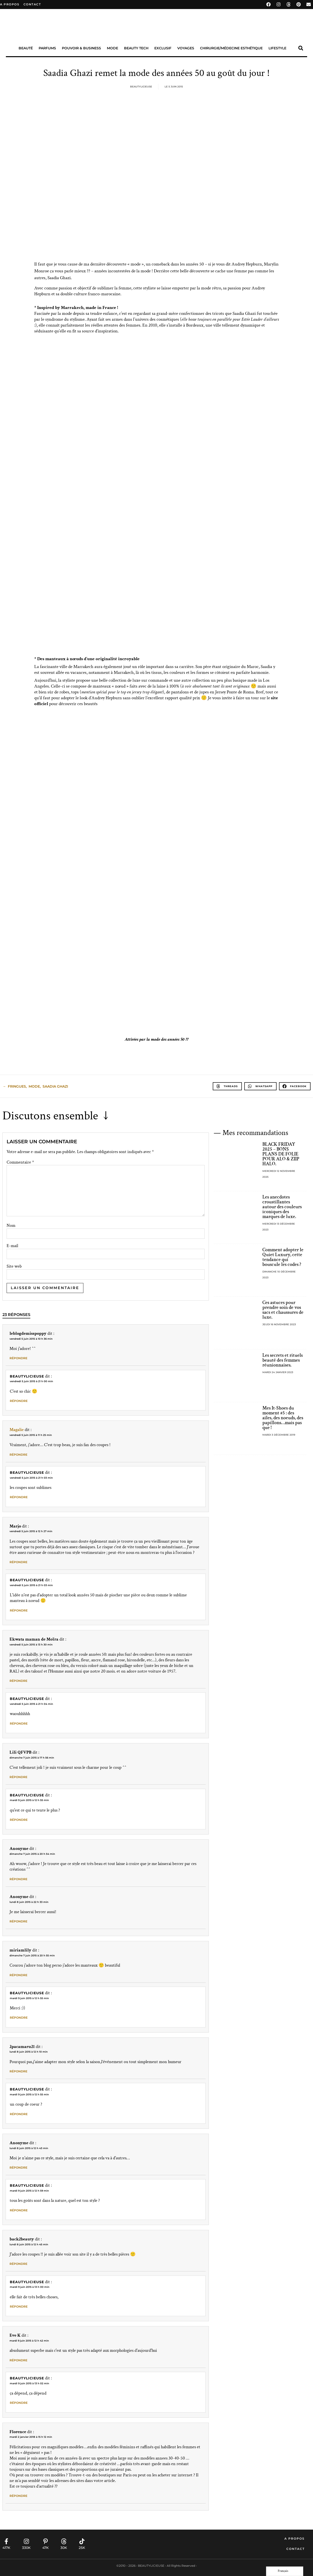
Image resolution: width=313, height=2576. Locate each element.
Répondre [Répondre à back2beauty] (18, 2264)
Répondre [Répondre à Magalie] (18, 1454)
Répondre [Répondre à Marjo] (18, 1562)
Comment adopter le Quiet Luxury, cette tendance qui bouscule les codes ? (282, 1257)
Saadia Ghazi (55, 1086)
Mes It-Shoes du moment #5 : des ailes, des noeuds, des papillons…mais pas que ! (282, 1418)
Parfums (47, 48)
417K (6, 2547)
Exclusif (162, 48)
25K (82, 2547)
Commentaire (20, 1162)
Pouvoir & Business (81, 48)
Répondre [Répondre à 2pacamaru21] (18, 2071)
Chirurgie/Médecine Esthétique (231, 48)
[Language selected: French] (284, 2571)
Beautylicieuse (27, 1376)
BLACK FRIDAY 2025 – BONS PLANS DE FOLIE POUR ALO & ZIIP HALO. (280, 1154)
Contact (295, 2549)
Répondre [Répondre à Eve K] (18, 2360)
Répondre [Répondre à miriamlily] (18, 1975)
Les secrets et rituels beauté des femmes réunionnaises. (282, 1360)
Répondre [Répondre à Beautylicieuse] (19, 1401)
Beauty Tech (136, 48)
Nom (11, 1225)
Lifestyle (277, 48)
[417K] (6, 2541)
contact (32, 4)
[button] (301, 48)
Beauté (26, 48)
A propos (9, 4)
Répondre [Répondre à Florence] (18, 2496)
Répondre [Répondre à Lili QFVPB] (18, 1777)
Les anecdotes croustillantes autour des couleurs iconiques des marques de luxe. (282, 1207)
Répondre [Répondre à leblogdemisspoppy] (18, 1358)
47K (45, 2547)
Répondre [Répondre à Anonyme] (18, 1879)
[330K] (26, 2541)
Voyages (185, 48)
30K (63, 2547)
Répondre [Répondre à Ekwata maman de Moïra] (18, 1681)
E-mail (12, 1246)
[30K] (64, 2541)
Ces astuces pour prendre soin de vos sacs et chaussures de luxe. (282, 1309)
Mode (112, 48)
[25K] (82, 2541)
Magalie (17, 1429)
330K (26, 2547)
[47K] (45, 2541)
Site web (14, 1266)
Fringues (17, 1086)
